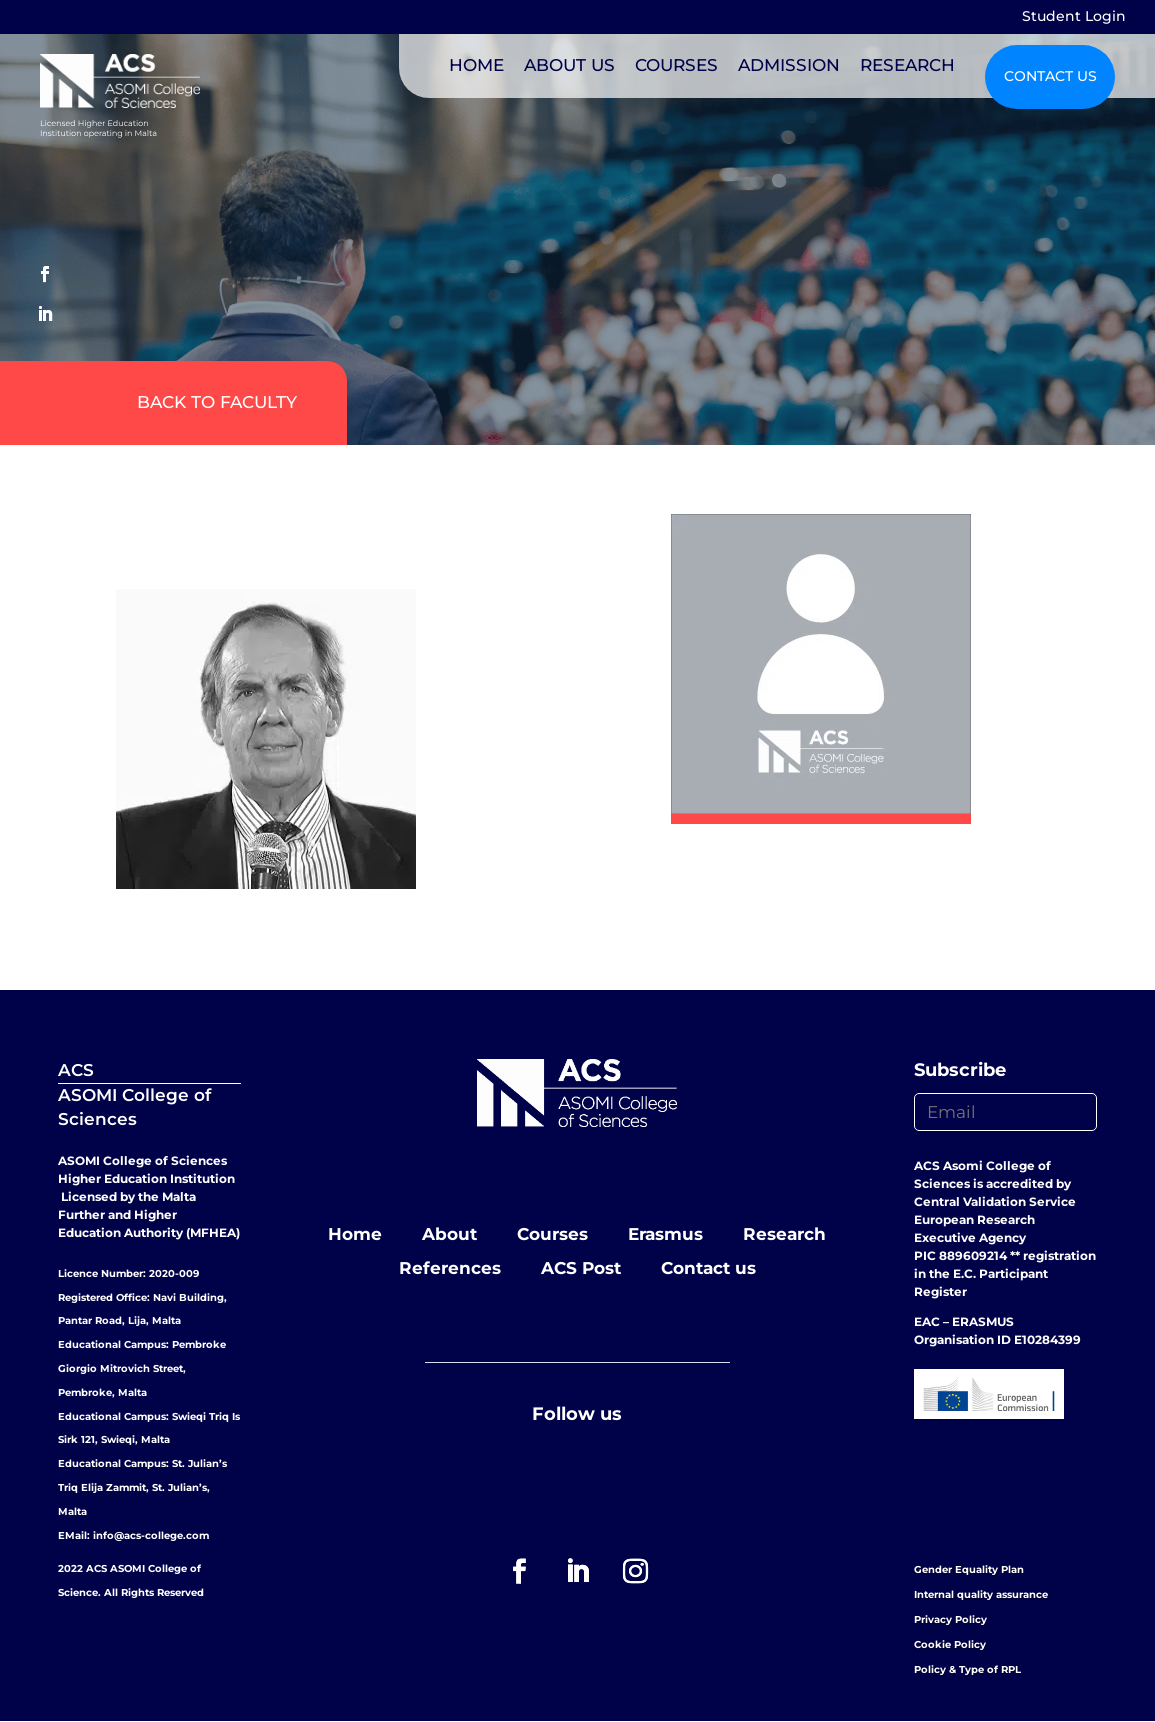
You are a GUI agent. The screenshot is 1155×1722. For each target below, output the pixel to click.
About (449, 1234)
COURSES (676, 65)
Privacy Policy (950, 1619)
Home (355, 1234)
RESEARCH (907, 65)
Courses (552, 1234)
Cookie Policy (950, 1644)
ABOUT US (569, 65)
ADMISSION (789, 65)
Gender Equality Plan (969, 1569)
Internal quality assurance (981, 1594)
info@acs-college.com (151, 1535)
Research (784, 1234)
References (450, 1268)
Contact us (708, 1268)
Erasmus (665, 1234)
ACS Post (581, 1268)
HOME (476, 65)
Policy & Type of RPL (967, 1669)
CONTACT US (1050, 76)
